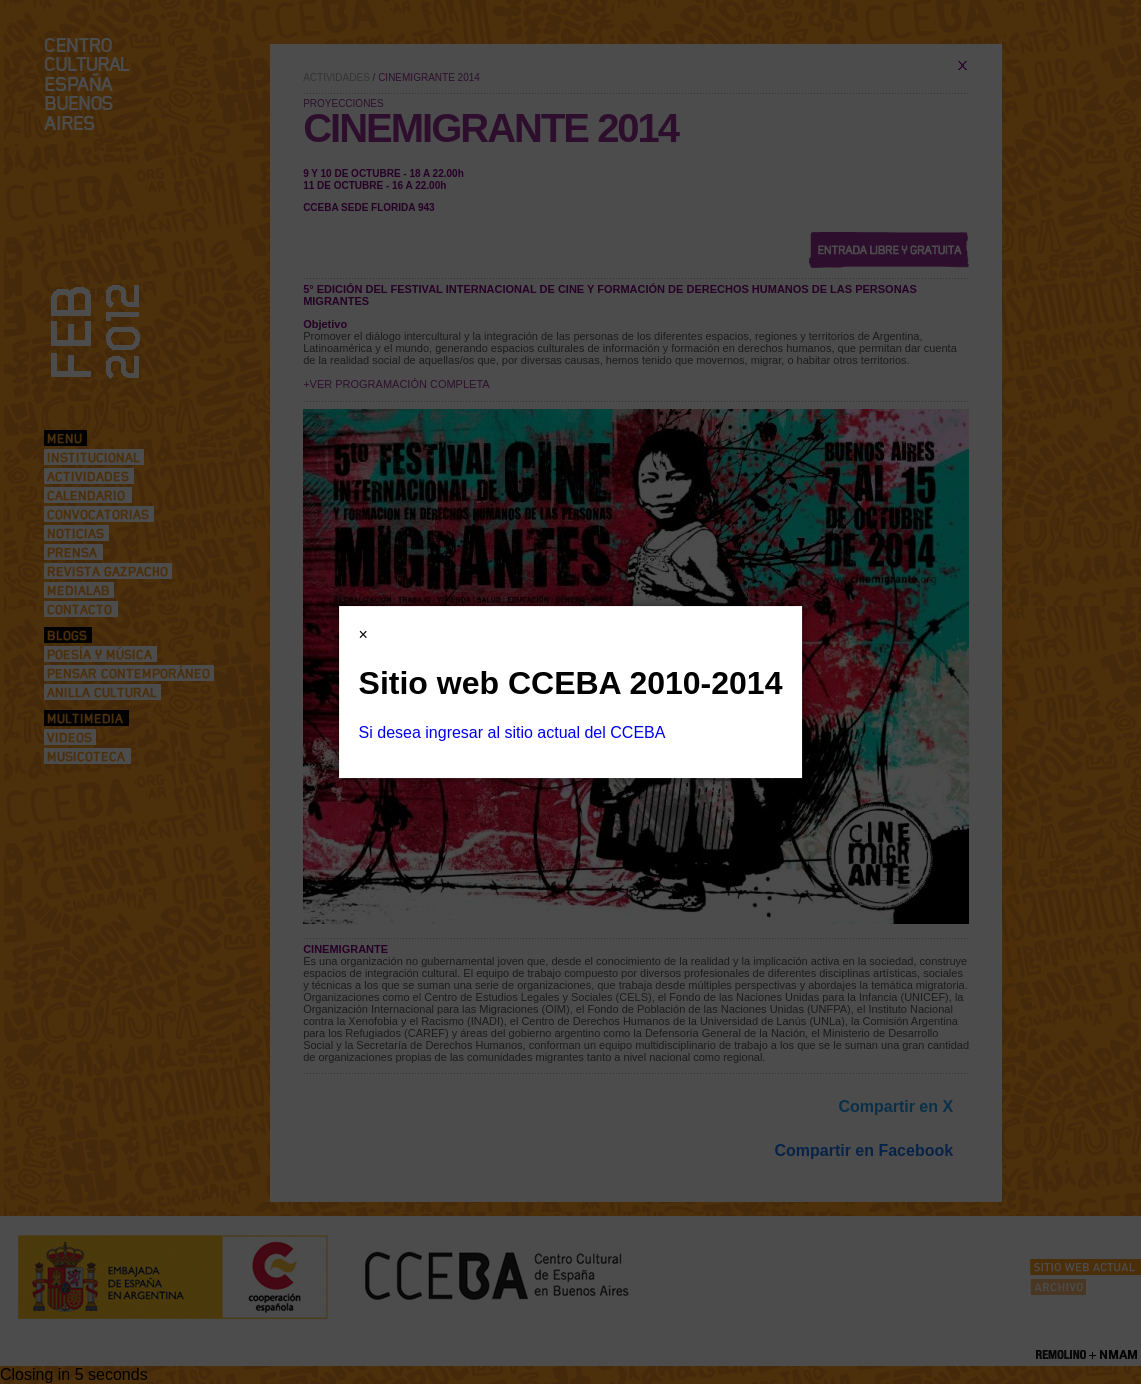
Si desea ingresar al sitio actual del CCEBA (512, 732)
